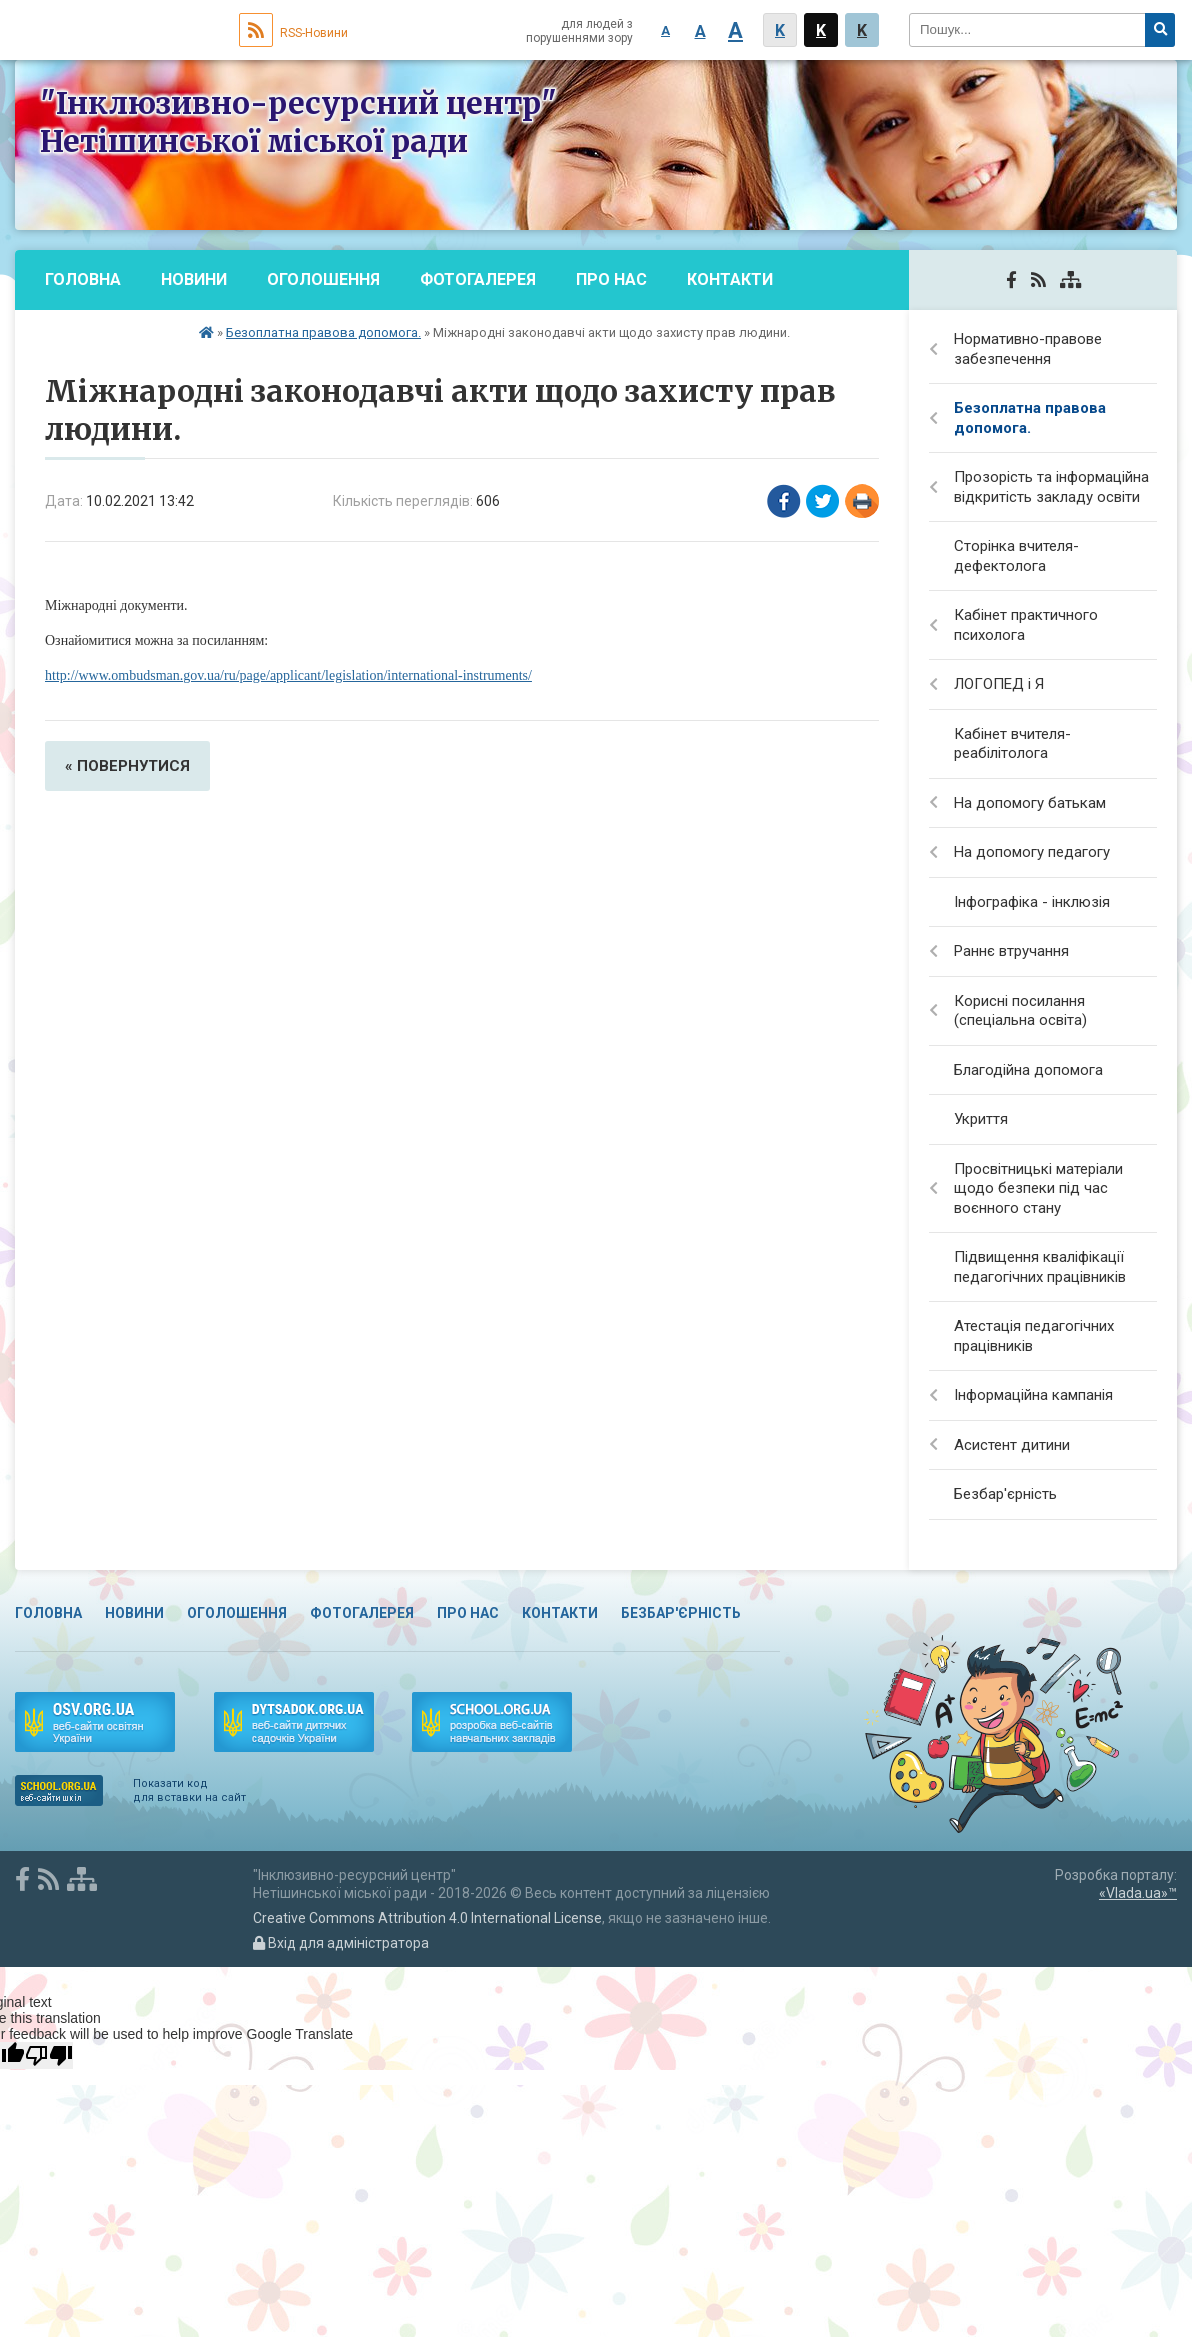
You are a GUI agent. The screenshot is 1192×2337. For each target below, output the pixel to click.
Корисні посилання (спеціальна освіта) (1020, 1011)
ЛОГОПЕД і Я (999, 684)
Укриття (981, 1119)
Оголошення (323, 279)
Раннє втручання (1011, 951)
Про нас (611, 279)
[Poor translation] (49, 2055)
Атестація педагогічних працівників (1034, 1336)
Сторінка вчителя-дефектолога (1016, 556)
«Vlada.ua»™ (1138, 1893)
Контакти (730, 279)
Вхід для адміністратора (341, 1943)
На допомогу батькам (1030, 803)
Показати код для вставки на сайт (189, 1790)
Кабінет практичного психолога (1026, 625)
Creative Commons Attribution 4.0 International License (427, 1918)
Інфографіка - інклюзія (1032, 902)
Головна (83, 279)
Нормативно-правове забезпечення (1028, 349)
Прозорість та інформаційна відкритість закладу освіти (1051, 487)
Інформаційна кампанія (1033, 1395)
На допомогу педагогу (1032, 852)
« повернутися (127, 766)
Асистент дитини (1012, 1445)
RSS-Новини (293, 33)
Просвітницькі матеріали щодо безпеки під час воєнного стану (1038, 1188)
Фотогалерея (478, 279)
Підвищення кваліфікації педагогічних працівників (1040, 1267)
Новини (194, 279)
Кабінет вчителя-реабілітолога (1012, 744)
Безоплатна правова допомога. (323, 332)
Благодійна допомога (1028, 1070)
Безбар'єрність (112, 339)
